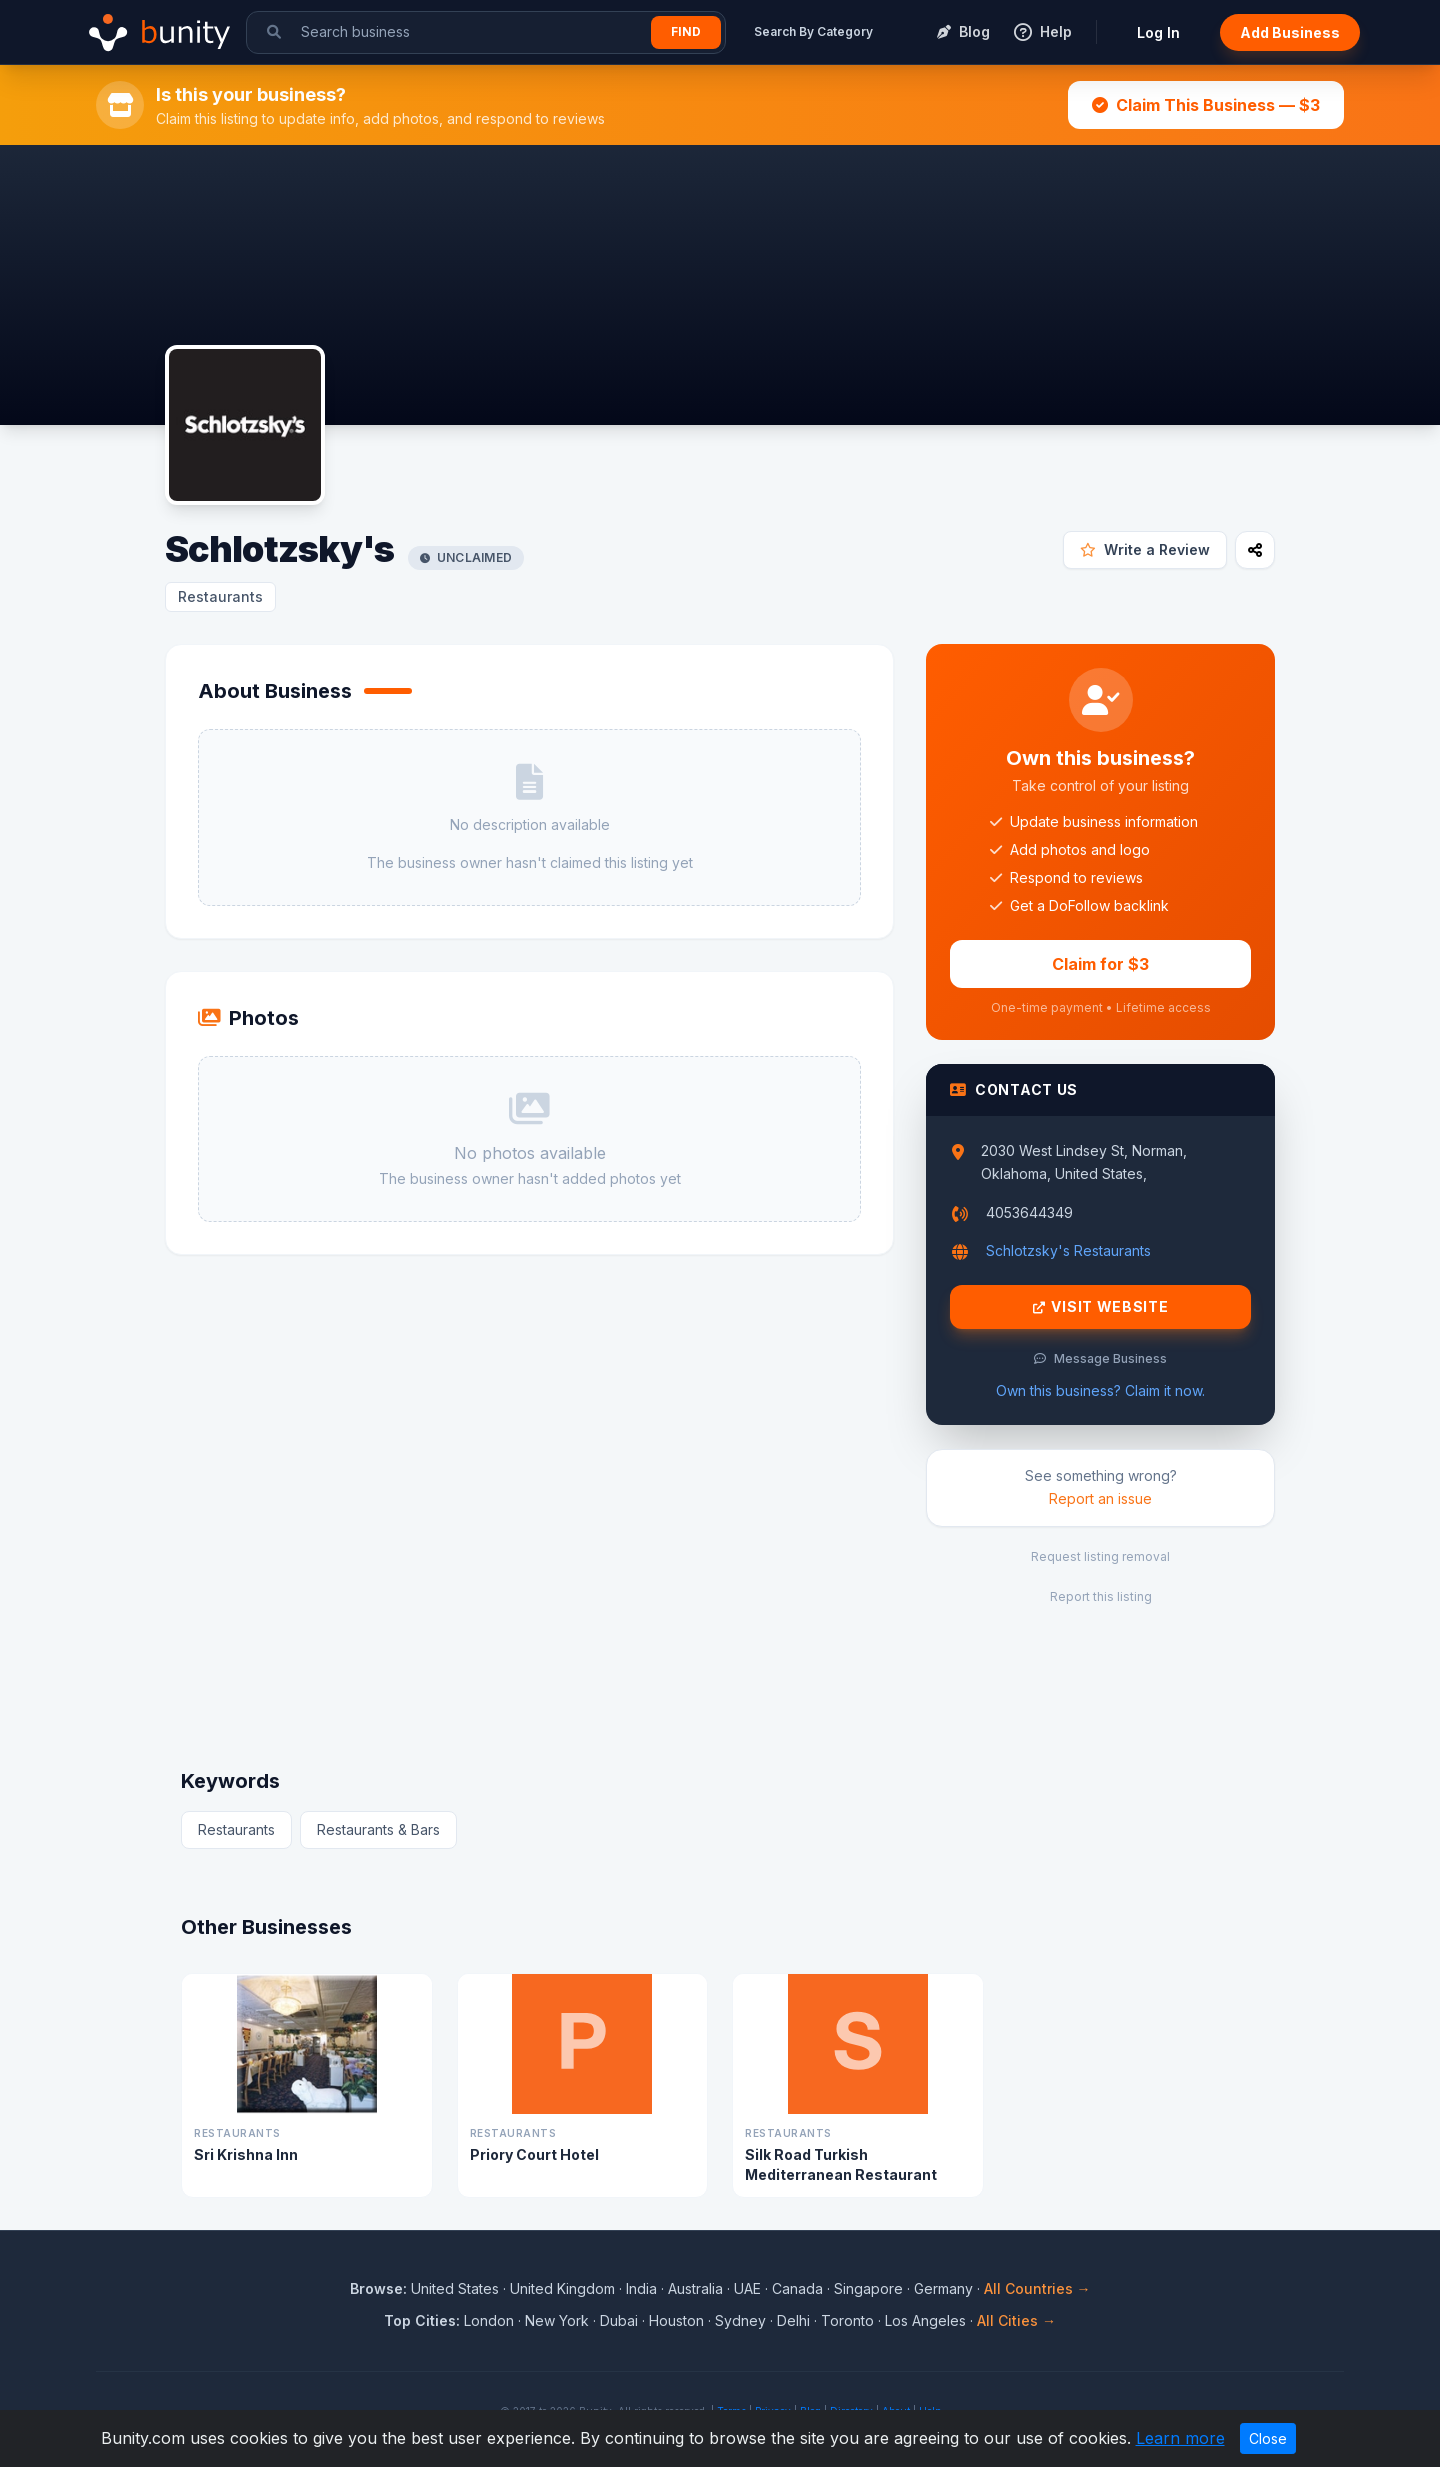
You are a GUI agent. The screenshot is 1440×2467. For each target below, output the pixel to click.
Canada (797, 2288)
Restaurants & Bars (378, 1829)
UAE (747, 2288)
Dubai (619, 2320)
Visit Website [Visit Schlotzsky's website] (1101, 1307)
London (489, 2320)
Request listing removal (1100, 1556)
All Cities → (1016, 2320)
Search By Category (813, 31)
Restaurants (220, 596)
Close (1268, 2438)
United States (455, 2288)
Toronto (847, 2320)
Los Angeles (925, 2320)
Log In (1158, 32)
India (641, 2288)
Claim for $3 (1100, 964)
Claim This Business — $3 (1206, 105)
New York (557, 2320)
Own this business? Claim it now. (1100, 1390)
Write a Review (1145, 549)
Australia (695, 2288)
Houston (676, 2320)
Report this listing (1101, 1596)
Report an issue (1100, 1498)
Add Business (1290, 32)
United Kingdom (562, 2288)
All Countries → (1037, 2288)
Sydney (740, 2320)
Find (686, 31)
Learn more (1180, 2438)
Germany (943, 2288)
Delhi (793, 2320)
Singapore (868, 2288)
